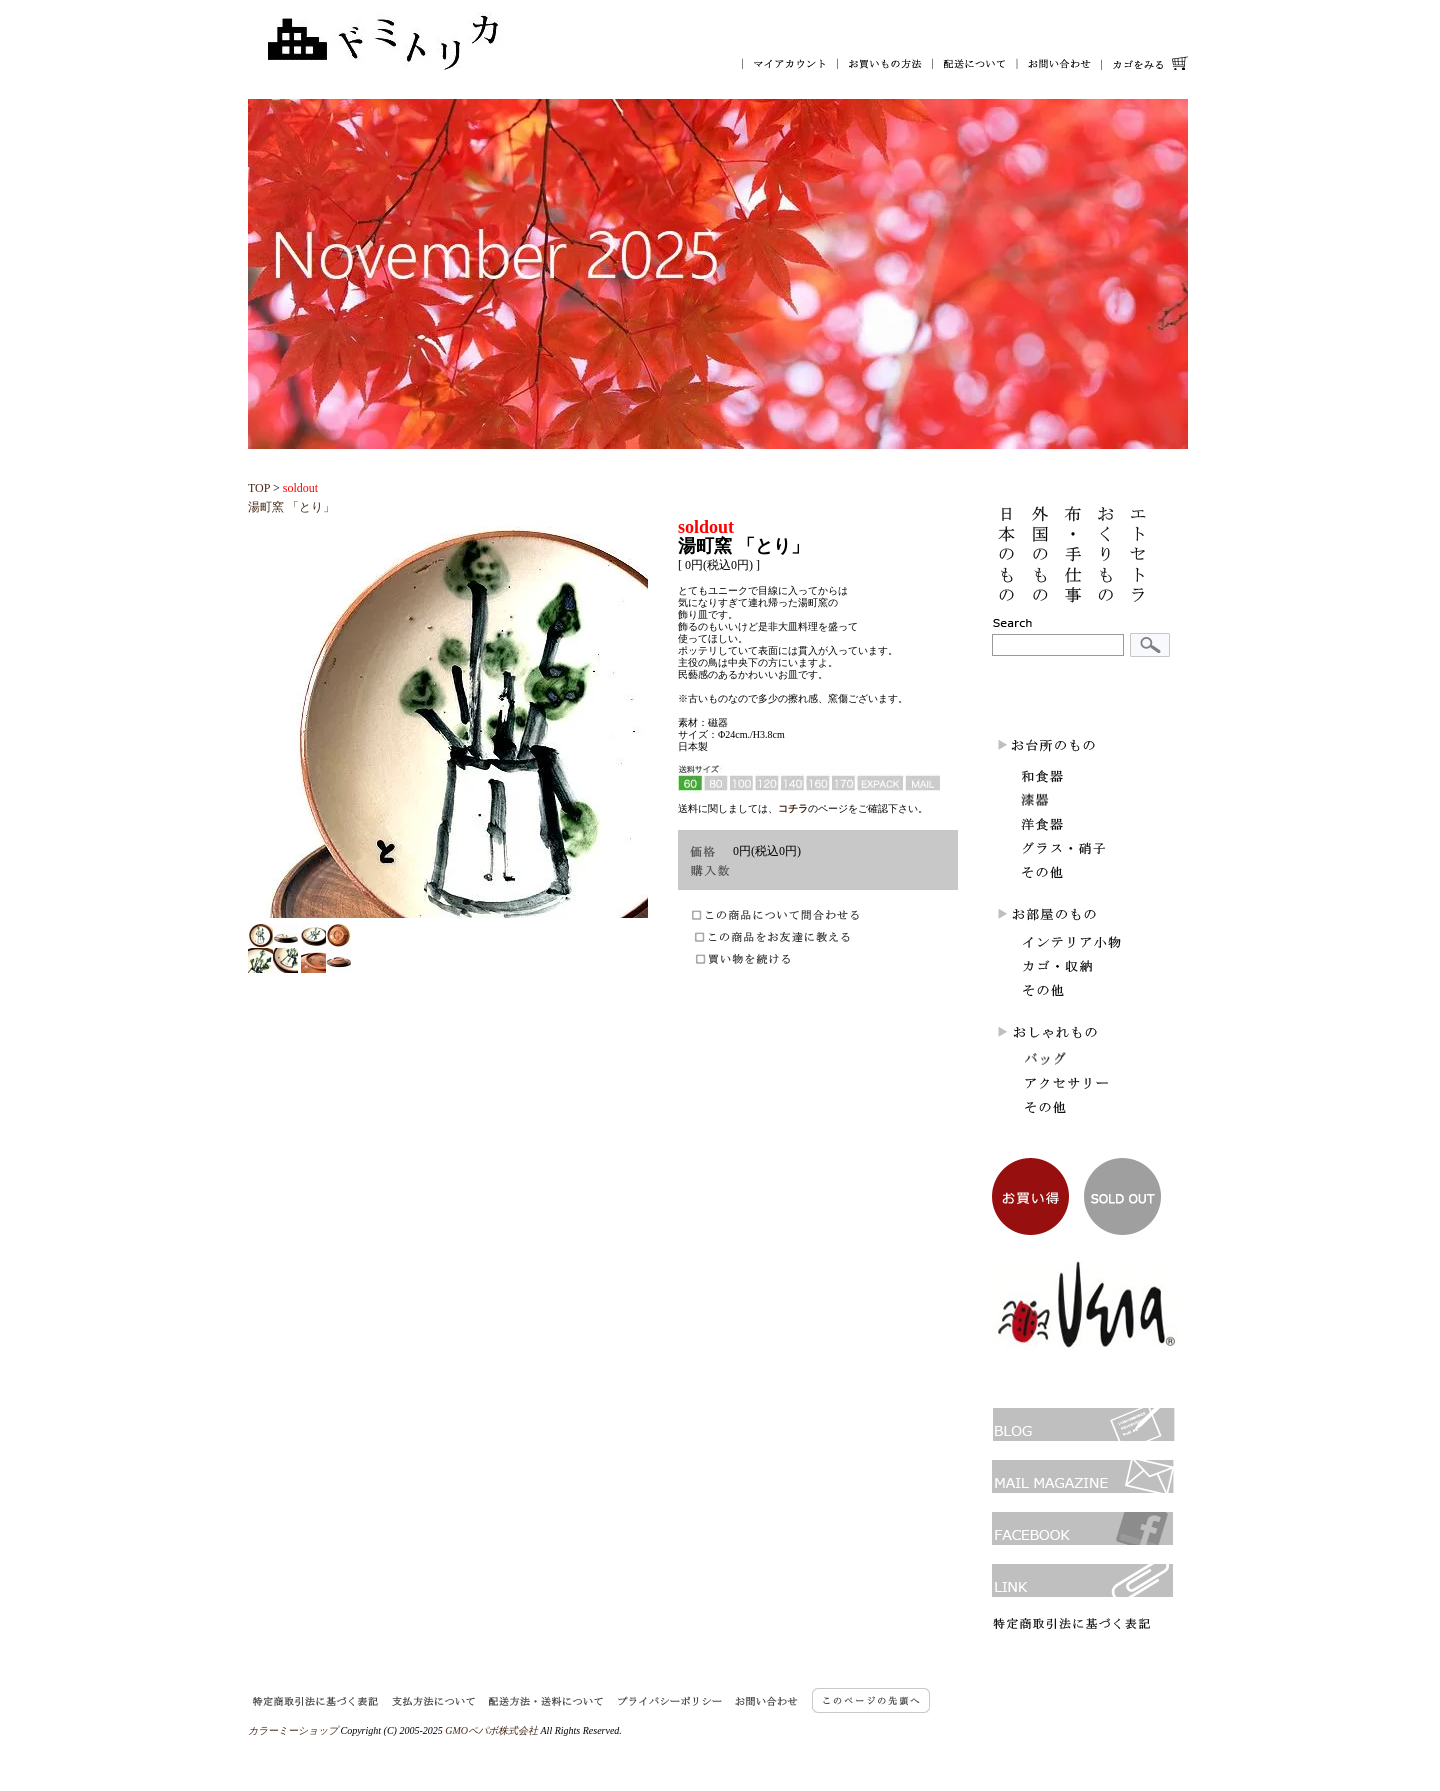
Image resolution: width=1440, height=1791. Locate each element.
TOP (259, 488)
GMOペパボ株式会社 (491, 1730)
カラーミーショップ (293, 1730)
